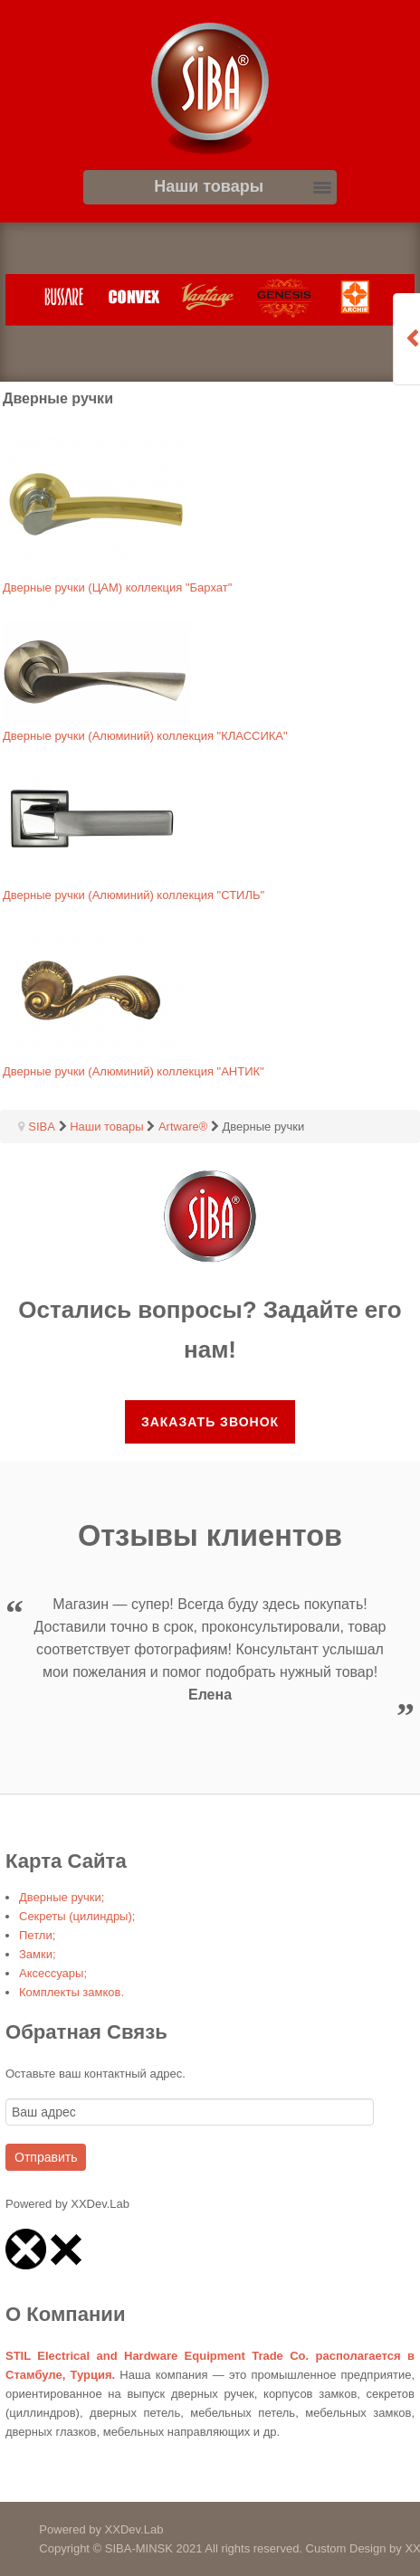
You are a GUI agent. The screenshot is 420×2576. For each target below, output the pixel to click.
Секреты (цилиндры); (77, 1916)
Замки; (37, 1954)
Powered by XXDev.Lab (81, 2529)
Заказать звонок (210, 1422)
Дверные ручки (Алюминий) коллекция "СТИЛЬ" (133, 895)
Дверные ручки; (61, 1897)
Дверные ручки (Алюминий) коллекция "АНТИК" (133, 1071)
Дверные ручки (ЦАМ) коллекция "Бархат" (117, 587)
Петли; (37, 1935)
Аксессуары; (53, 1973)
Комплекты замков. (71, 1992)
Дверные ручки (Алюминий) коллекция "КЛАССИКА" (145, 736)
